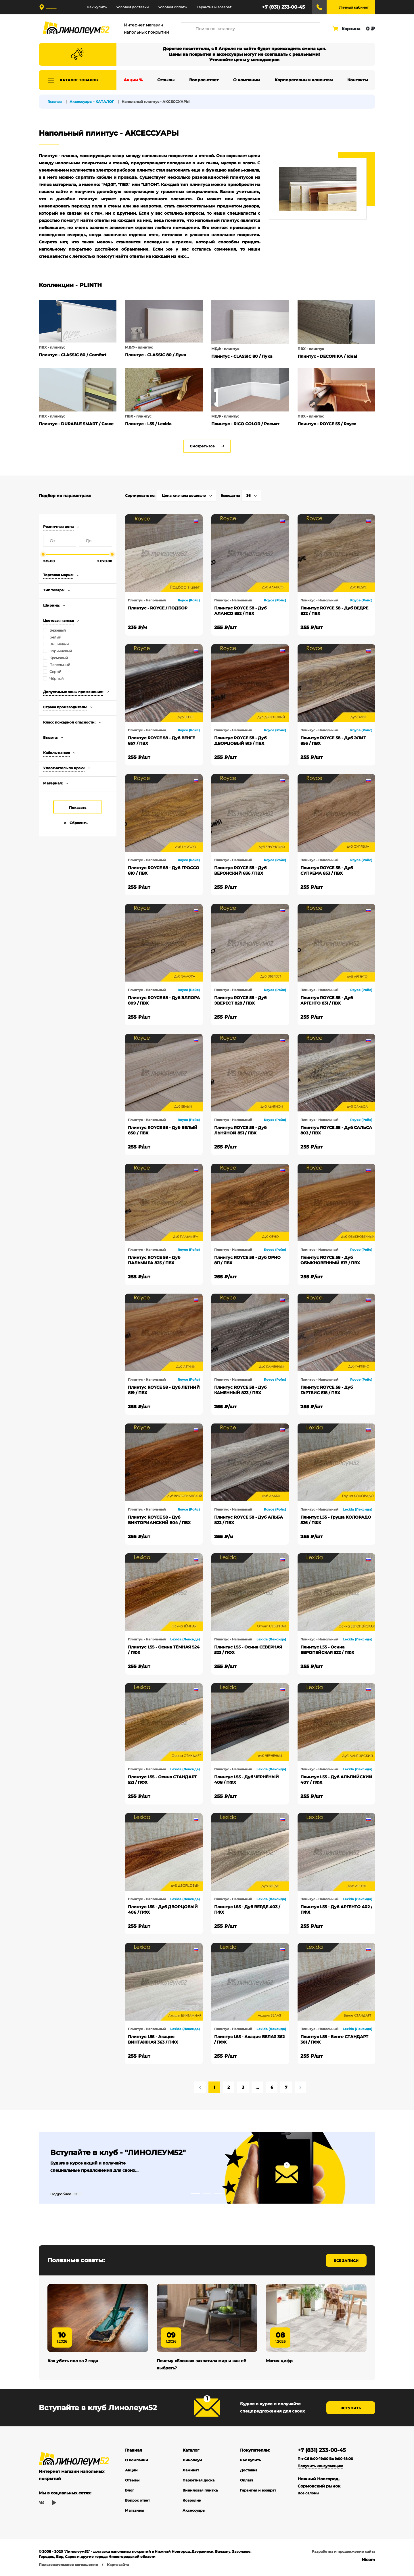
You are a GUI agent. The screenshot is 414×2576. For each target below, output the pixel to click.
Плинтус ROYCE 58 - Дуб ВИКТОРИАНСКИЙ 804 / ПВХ (159, 1520)
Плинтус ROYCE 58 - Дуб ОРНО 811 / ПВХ (247, 1260)
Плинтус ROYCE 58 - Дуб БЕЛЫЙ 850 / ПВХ (163, 1130)
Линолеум (192, 2461)
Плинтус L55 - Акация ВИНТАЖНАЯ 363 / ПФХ (153, 2039)
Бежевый (57, 630)
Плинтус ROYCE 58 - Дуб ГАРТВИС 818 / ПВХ (326, 1390)
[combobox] (186, 495)
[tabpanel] (207, 2168)
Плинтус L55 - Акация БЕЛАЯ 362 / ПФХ (249, 2039)
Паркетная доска (198, 2481)
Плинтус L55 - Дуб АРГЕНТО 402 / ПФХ (336, 1909)
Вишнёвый (59, 644)
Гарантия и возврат (214, 7)
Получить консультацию (320, 2467)
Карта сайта (118, 2566)
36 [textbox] (248, 495)
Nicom (368, 2561)
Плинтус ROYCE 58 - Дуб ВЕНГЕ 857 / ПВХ (161, 740)
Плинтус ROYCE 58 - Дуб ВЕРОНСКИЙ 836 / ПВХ (240, 870)
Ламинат (191, 2471)
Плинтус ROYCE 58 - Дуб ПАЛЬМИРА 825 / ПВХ (154, 1260)
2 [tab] (207, 2193)
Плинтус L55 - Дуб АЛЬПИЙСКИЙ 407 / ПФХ (336, 1779)
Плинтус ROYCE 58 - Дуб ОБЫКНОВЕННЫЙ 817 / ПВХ (330, 1260)
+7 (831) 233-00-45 (283, 7)
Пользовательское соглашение (68, 2566)
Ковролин (192, 2502)
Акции (131, 2471)
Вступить (350, 2409)
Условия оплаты (172, 7)
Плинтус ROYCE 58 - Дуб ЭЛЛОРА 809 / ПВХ (164, 1000)
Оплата (246, 2481)
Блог (129, 2492)
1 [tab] (195, 2193)
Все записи (346, 2260)
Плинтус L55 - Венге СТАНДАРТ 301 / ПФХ (334, 2039)
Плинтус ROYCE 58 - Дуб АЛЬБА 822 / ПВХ (248, 1520)
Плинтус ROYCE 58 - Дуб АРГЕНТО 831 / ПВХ (326, 1000)
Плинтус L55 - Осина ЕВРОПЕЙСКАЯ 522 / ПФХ (327, 1649)
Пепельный (59, 665)
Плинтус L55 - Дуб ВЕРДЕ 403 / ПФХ (247, 1909)
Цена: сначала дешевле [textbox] (184, 495)
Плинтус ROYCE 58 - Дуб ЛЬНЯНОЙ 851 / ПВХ (240, 1130)
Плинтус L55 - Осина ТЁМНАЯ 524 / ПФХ (164, 1649)
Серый (55, 672)
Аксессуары (194, 2512)
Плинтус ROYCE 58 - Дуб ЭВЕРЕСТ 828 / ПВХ (240, 1000)
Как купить (97, 7)
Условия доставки (132, 7)
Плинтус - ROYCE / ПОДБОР (157, 608)
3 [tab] (218, 2193)
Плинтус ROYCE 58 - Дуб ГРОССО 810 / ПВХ (163, 870)
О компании (136, 2461)
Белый (55, 637)
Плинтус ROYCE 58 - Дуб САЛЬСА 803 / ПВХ (336, 1130)
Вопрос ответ (137, 2502)
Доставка (248, 2471)
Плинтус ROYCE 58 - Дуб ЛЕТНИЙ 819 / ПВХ (164, 1390)
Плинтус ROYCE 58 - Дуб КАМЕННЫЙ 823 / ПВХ (240, 1390)
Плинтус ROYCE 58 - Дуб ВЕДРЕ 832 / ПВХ (334, 610)
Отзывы (132, 2481)
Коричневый (60, 651)
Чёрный (56, 678)
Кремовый (58, 658)
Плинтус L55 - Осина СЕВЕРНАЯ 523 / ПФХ (248, 1649)
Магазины (134, 2512)
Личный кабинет (354, 7)
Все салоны (308, 2494)
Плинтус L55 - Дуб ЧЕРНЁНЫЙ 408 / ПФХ (246, 1779)
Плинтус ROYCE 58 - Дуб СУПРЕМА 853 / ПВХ (326, 870)
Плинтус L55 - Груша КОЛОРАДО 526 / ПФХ (335, 1520)
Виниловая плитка (200, 2492)
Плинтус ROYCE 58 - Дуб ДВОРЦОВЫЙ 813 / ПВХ (240, 740)
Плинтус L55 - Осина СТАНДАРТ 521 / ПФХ (162, 1779)
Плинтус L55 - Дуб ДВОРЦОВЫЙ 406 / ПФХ (163, 1909)
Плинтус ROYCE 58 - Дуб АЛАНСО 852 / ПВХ (240, 610)
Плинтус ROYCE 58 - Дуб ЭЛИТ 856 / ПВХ (333, 740)
